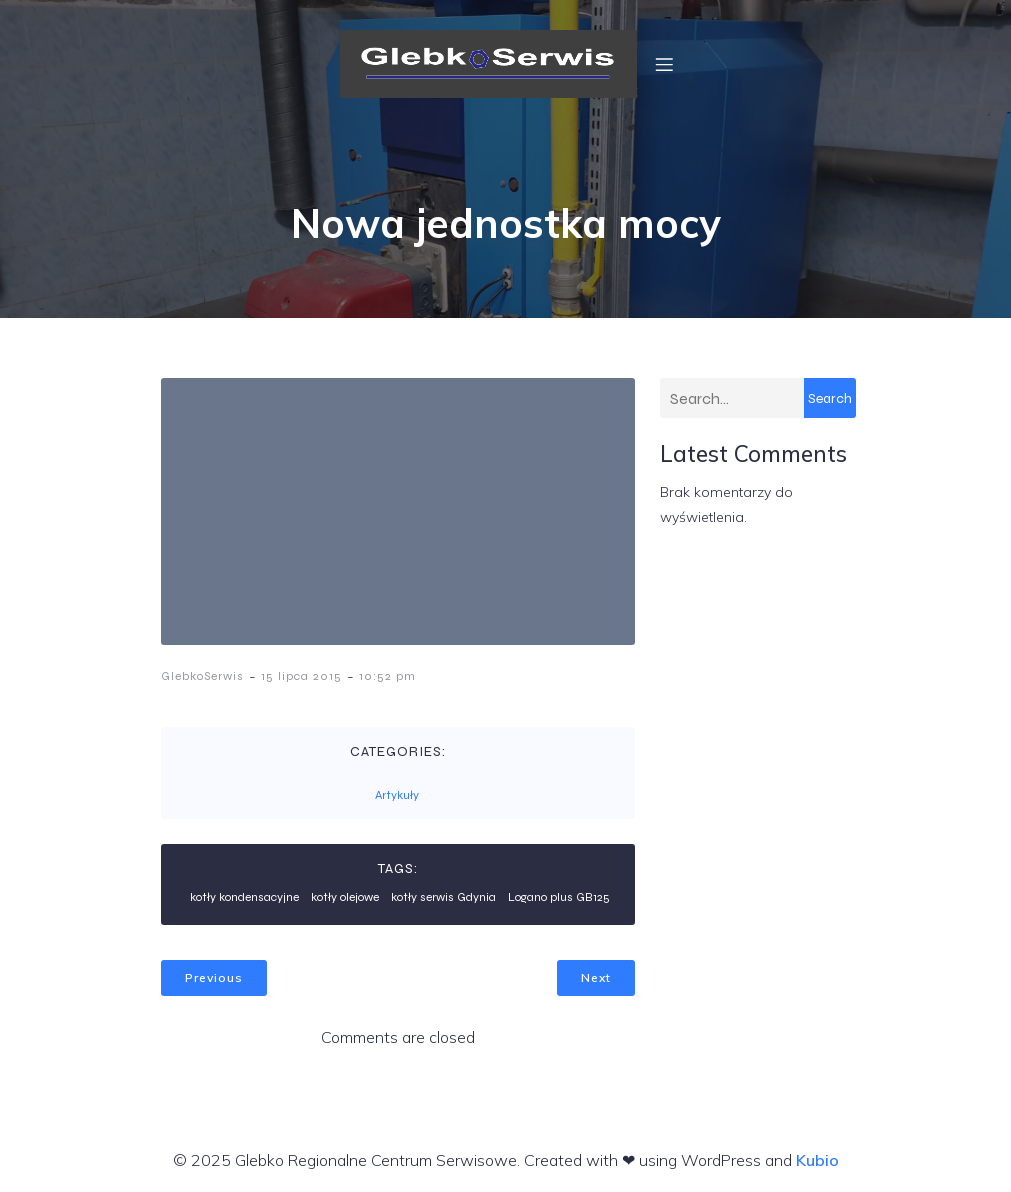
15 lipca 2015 (301, 676)
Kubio (817, 1160)
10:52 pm (387, 676)
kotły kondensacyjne (244, 897)
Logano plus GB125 (559, 897)
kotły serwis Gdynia (443, 897)
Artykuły (397, 795)
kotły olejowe (345, 897)
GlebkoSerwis (202, 676)
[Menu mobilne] (664, 64)
